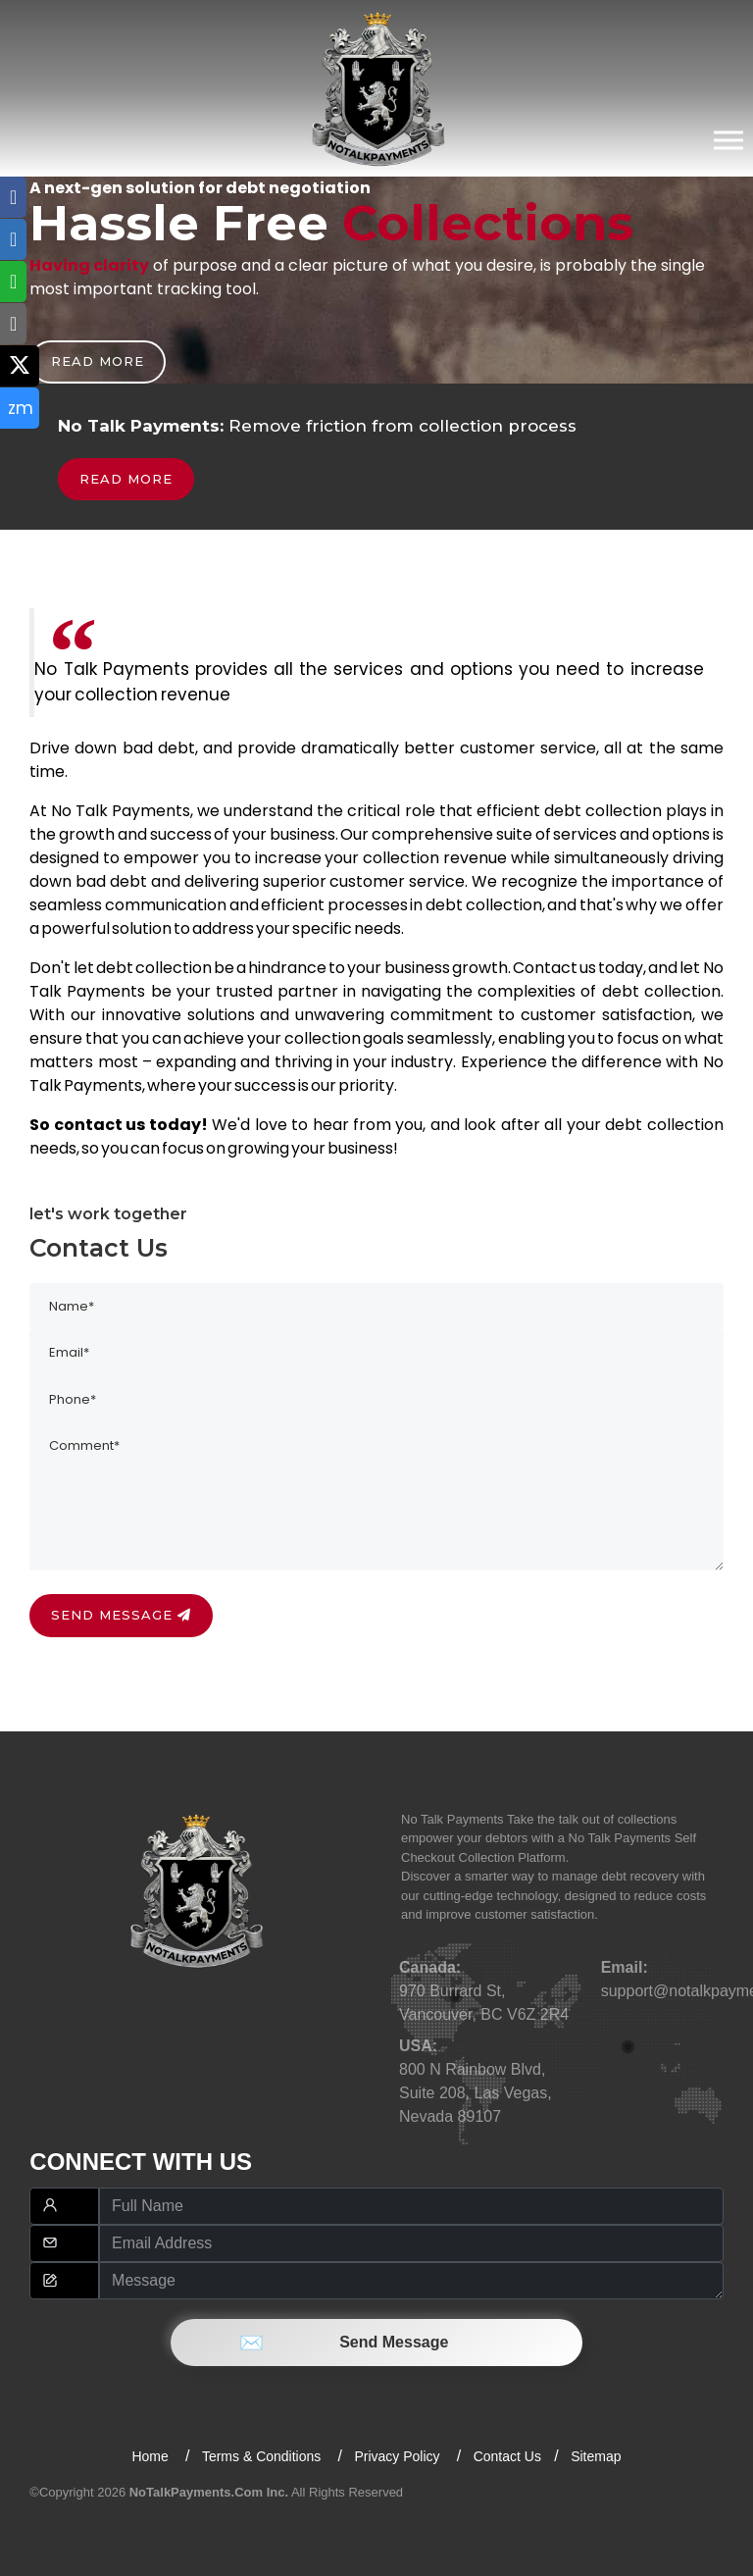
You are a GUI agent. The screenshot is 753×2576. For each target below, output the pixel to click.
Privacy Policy (398, 2456)
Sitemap (596, 2456)
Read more (97, 361)
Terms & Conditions (263, 2456)
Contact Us (507, 2456)
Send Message (377, 2342)
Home (151, 2456)
